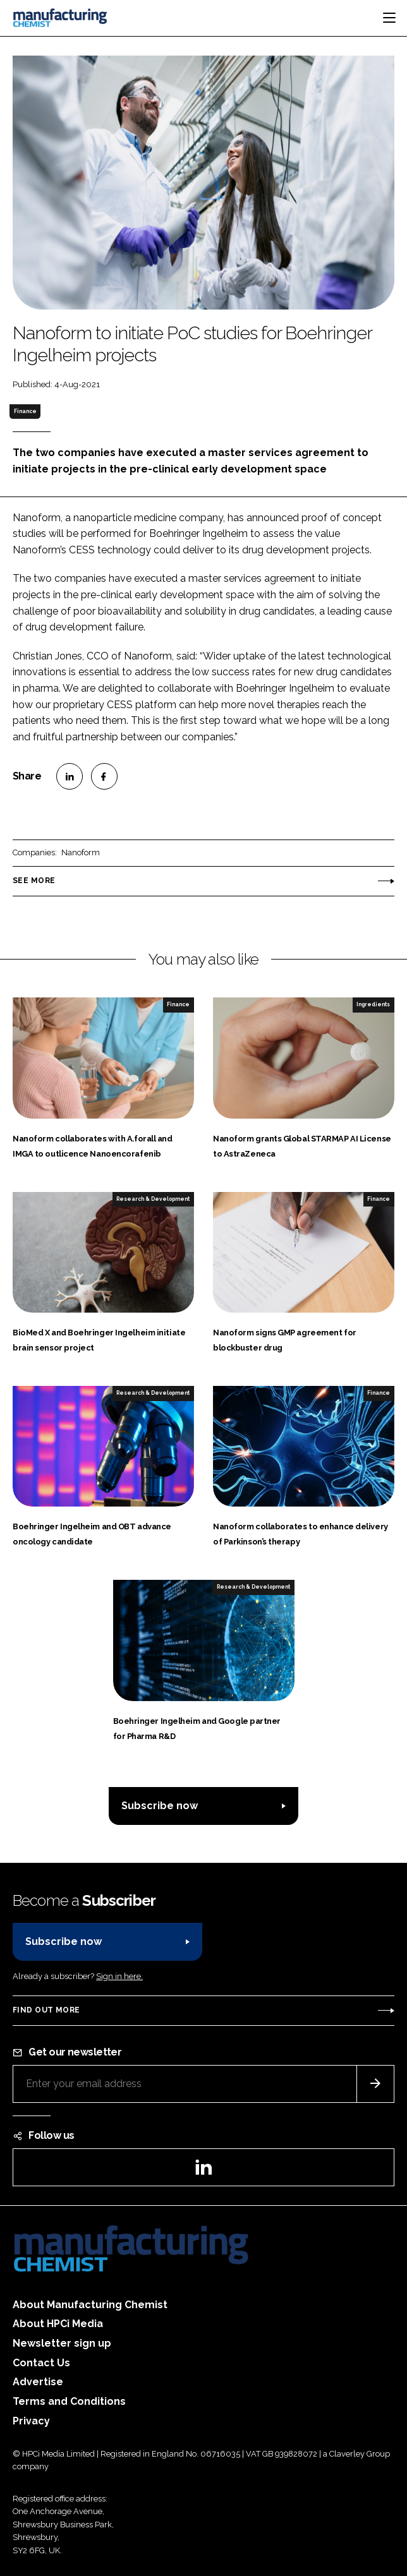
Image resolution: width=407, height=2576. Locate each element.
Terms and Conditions (69, 2401)
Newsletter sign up (62, 2343)
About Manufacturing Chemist (90, 2305)
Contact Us (41, 2363)
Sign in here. (119, 1976)
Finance (25, 411)
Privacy (31, 2421)
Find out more (46, 2010)
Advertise (38, 2382)
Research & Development (153, 1199)
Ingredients (373, 1004)
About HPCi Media (58, 2324)
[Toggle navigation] (389, 17)
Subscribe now (159, 1806)
